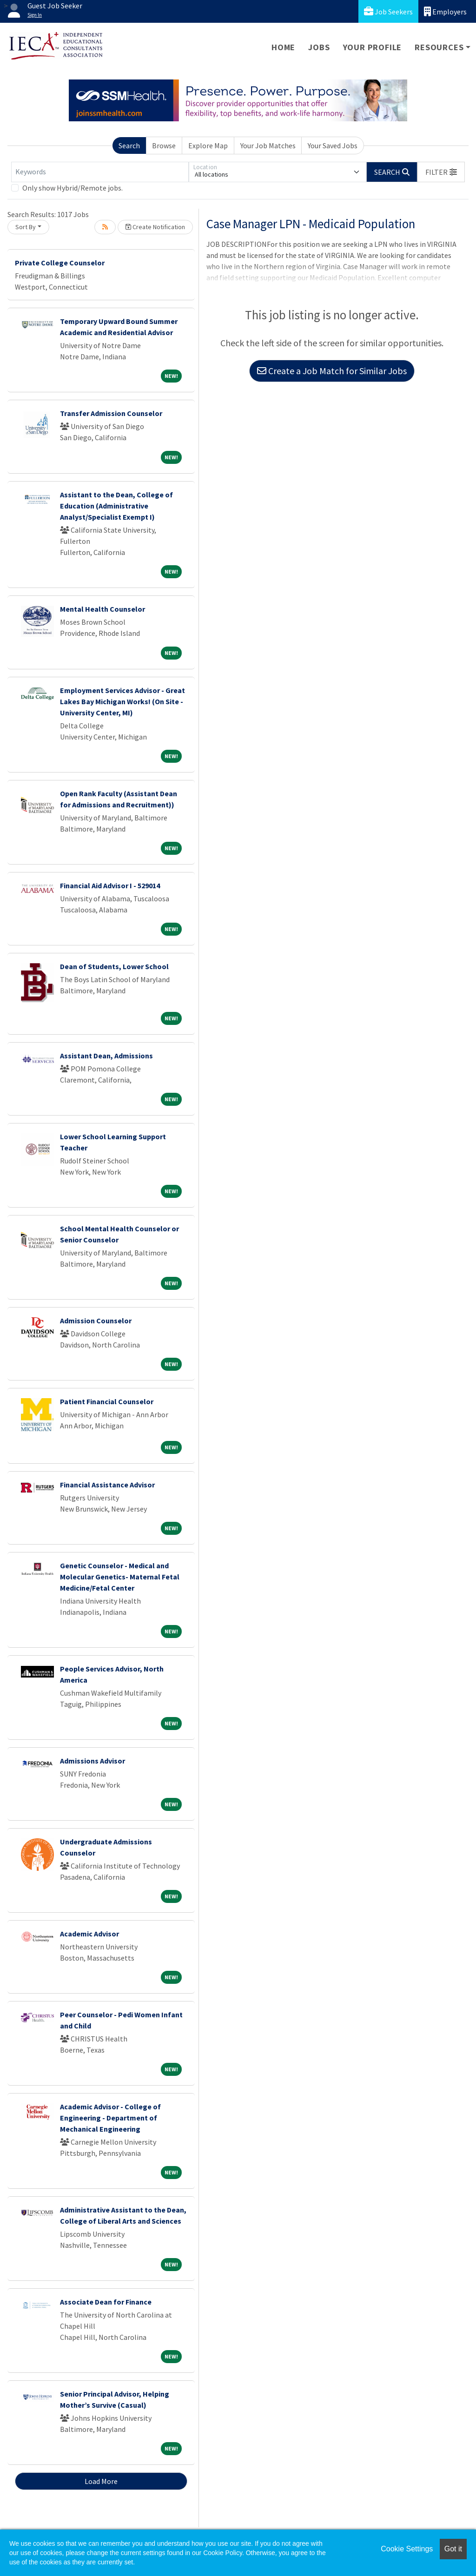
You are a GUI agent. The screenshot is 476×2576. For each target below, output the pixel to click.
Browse (164, 145)
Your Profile (372, 47)
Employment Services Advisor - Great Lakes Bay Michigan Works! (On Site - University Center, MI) (122, 701)
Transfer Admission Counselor (111, 413)
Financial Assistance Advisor (107, 1484)
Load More (101, 2481)
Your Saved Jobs (332, 145)
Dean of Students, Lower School (114, 966)
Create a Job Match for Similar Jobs (332, 370)
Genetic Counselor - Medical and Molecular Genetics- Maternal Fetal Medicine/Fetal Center (119, 1576)
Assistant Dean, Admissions (106, 1055)
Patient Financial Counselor (106, 1401)
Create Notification (155, 227)
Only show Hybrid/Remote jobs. (72, 187)
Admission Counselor (96, 1320)
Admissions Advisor (92, 1760)
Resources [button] (439, 47)
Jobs (319, 47)
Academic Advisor (89, 1933)
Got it (453, 2549)
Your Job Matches (268, 145)
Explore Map (208, 145)
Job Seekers (388, 11)
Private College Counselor (60, 262)
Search (129, 145)
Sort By (25, 227)
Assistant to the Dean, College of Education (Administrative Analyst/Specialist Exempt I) (116, 506)
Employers (445, 11)
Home (283, 47)
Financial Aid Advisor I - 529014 (110, 885)
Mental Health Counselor (102, 609)
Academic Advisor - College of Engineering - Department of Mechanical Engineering (110, 2117)
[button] (441, 172)
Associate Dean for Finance (106, 2301)
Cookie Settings (407, 2549)
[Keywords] (100, 172)
